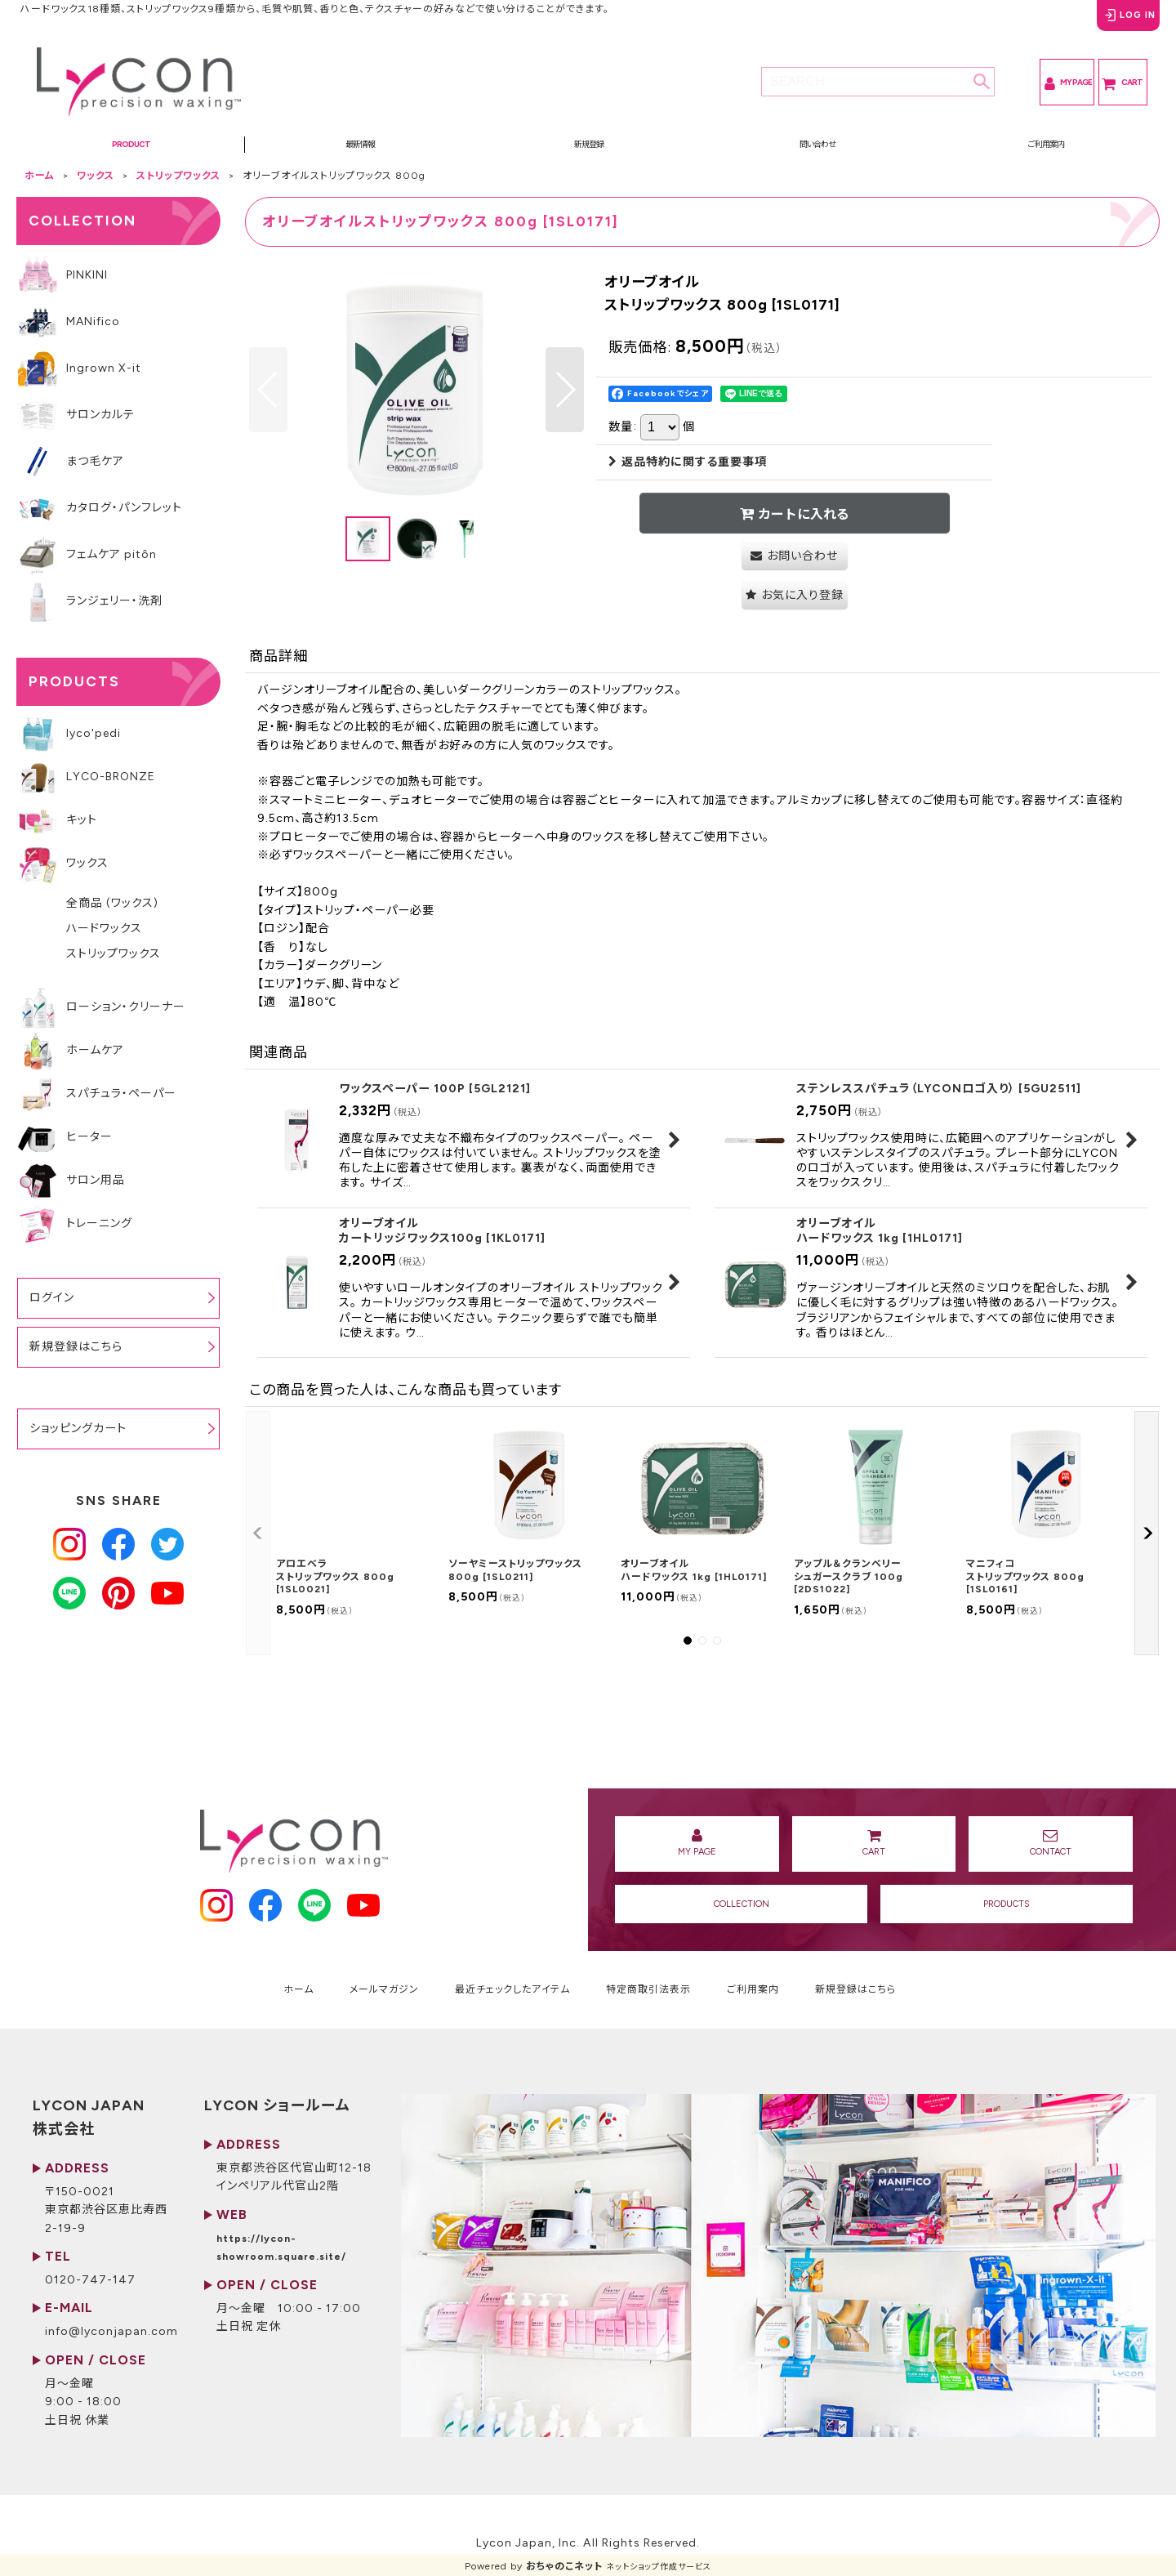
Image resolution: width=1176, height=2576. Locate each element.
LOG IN (1105, 24)
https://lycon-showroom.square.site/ (434, 2317)
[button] (130, 153)
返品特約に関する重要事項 (687, 476)
